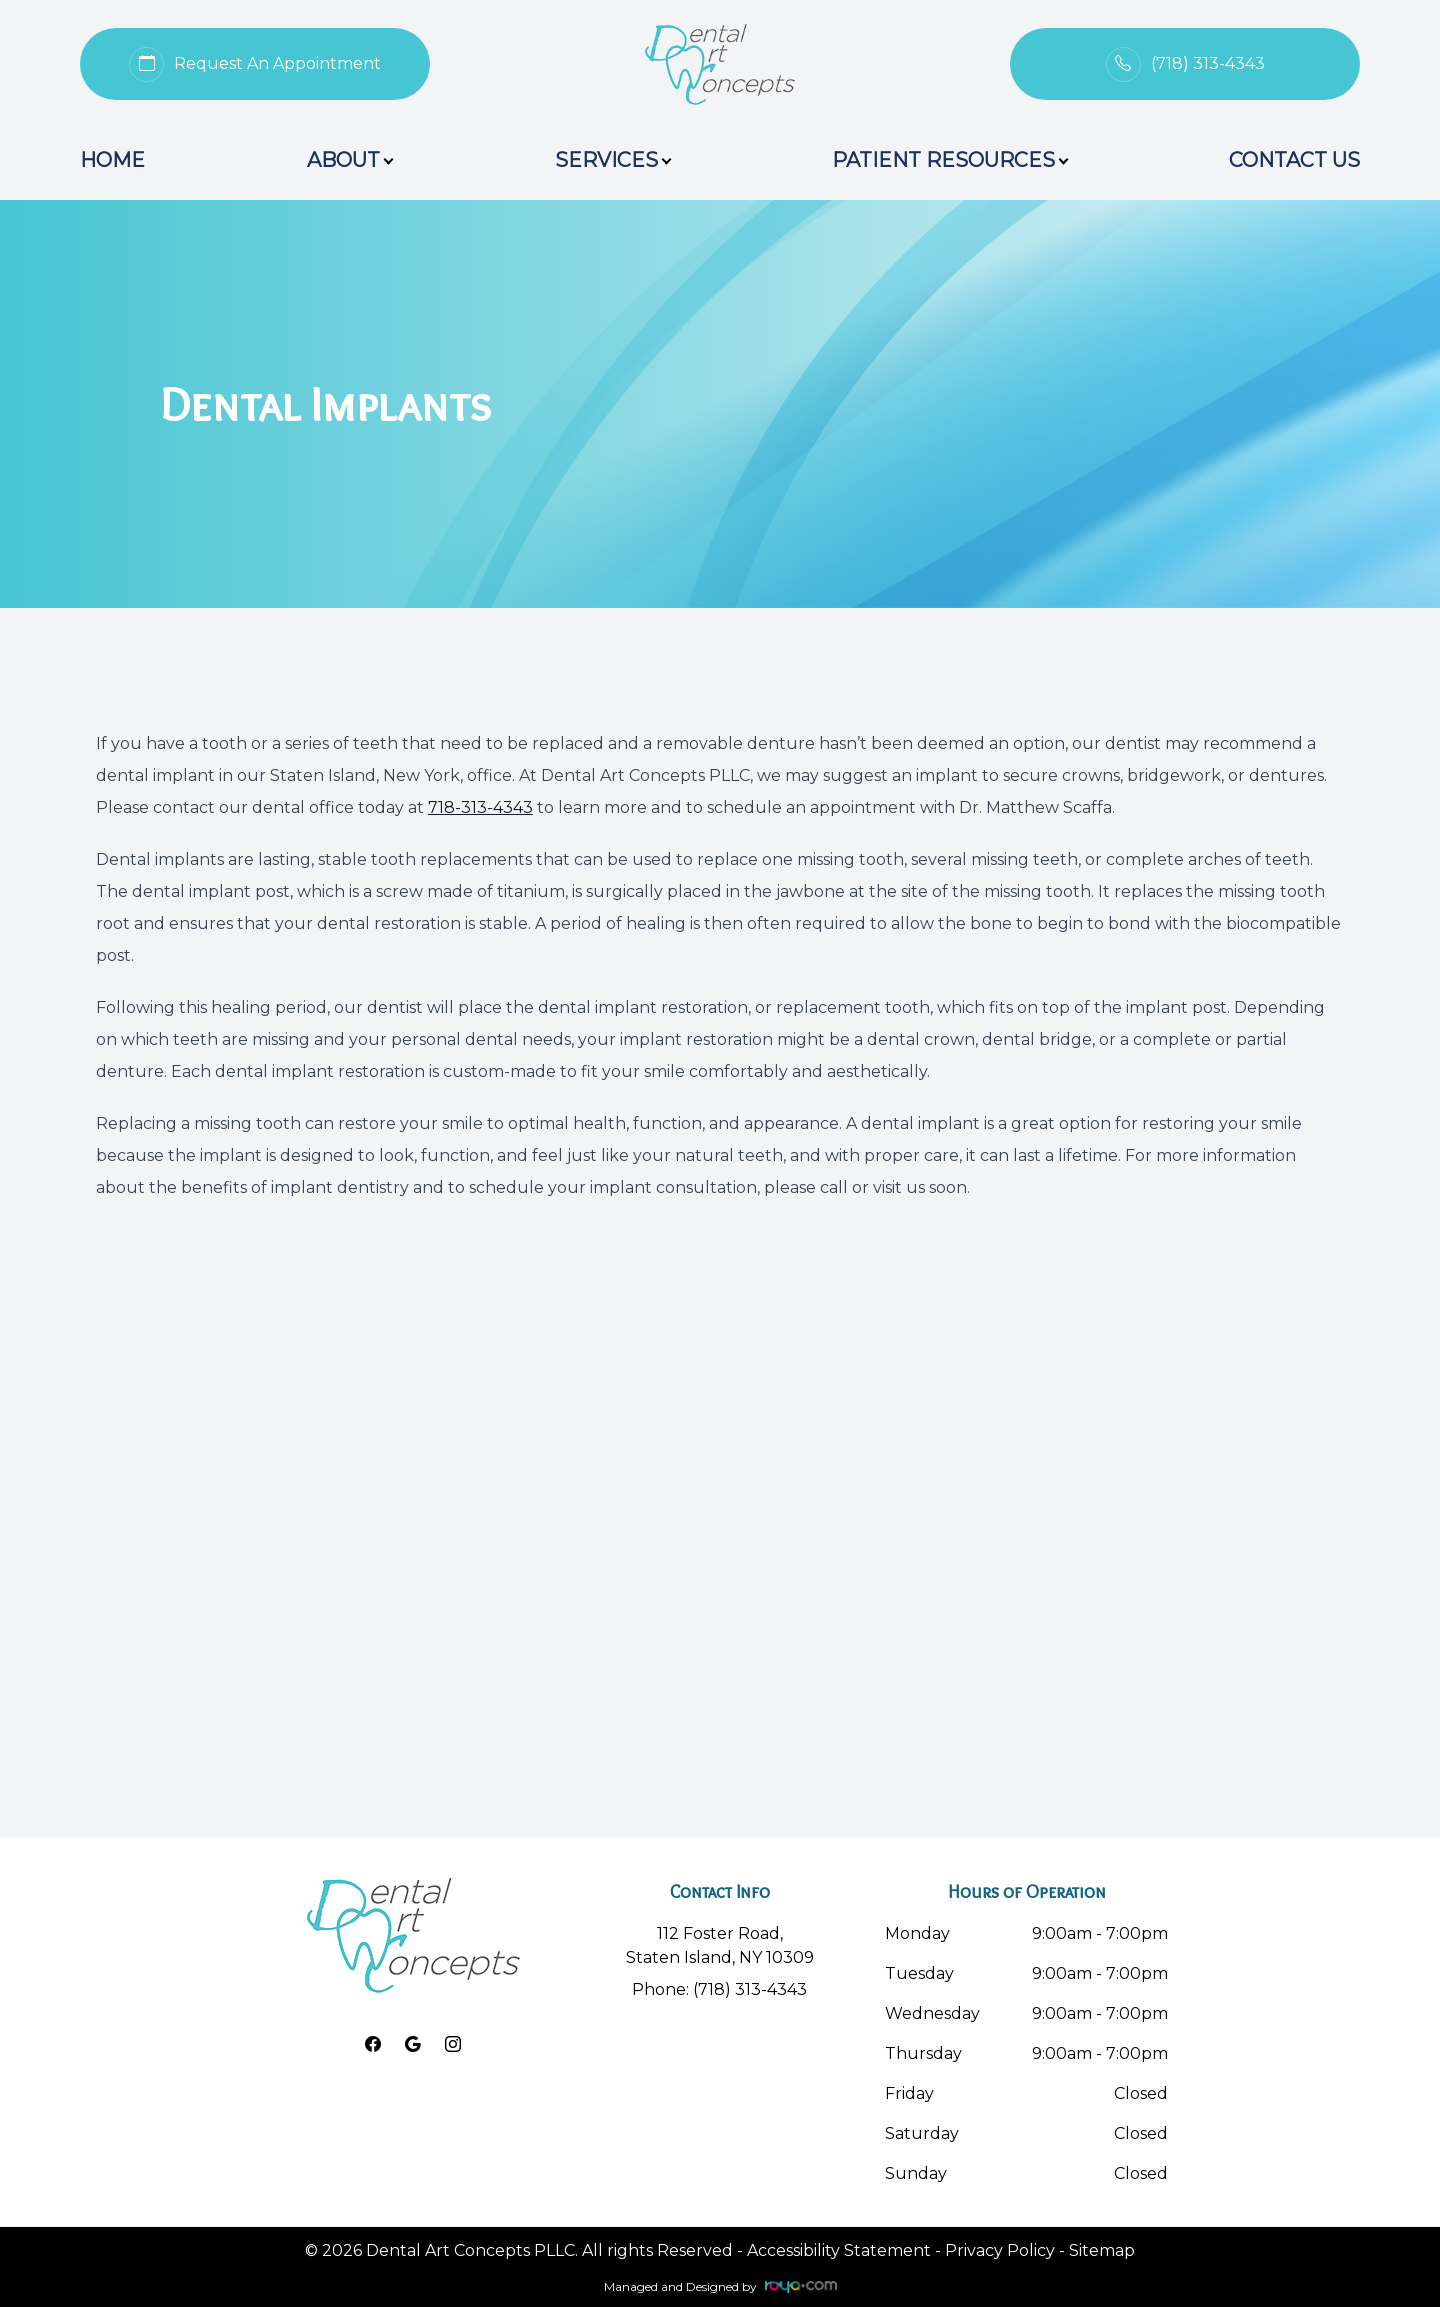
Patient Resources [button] (949, 160)
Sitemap (1102, 2250)
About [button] (349, 160)
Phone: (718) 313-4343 (719, 1989)
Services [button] (612, 160)
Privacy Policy (1000, 2250)
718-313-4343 (480, 807)
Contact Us (1294, 160)
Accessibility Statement (839, 2250)
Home (112, 160)
